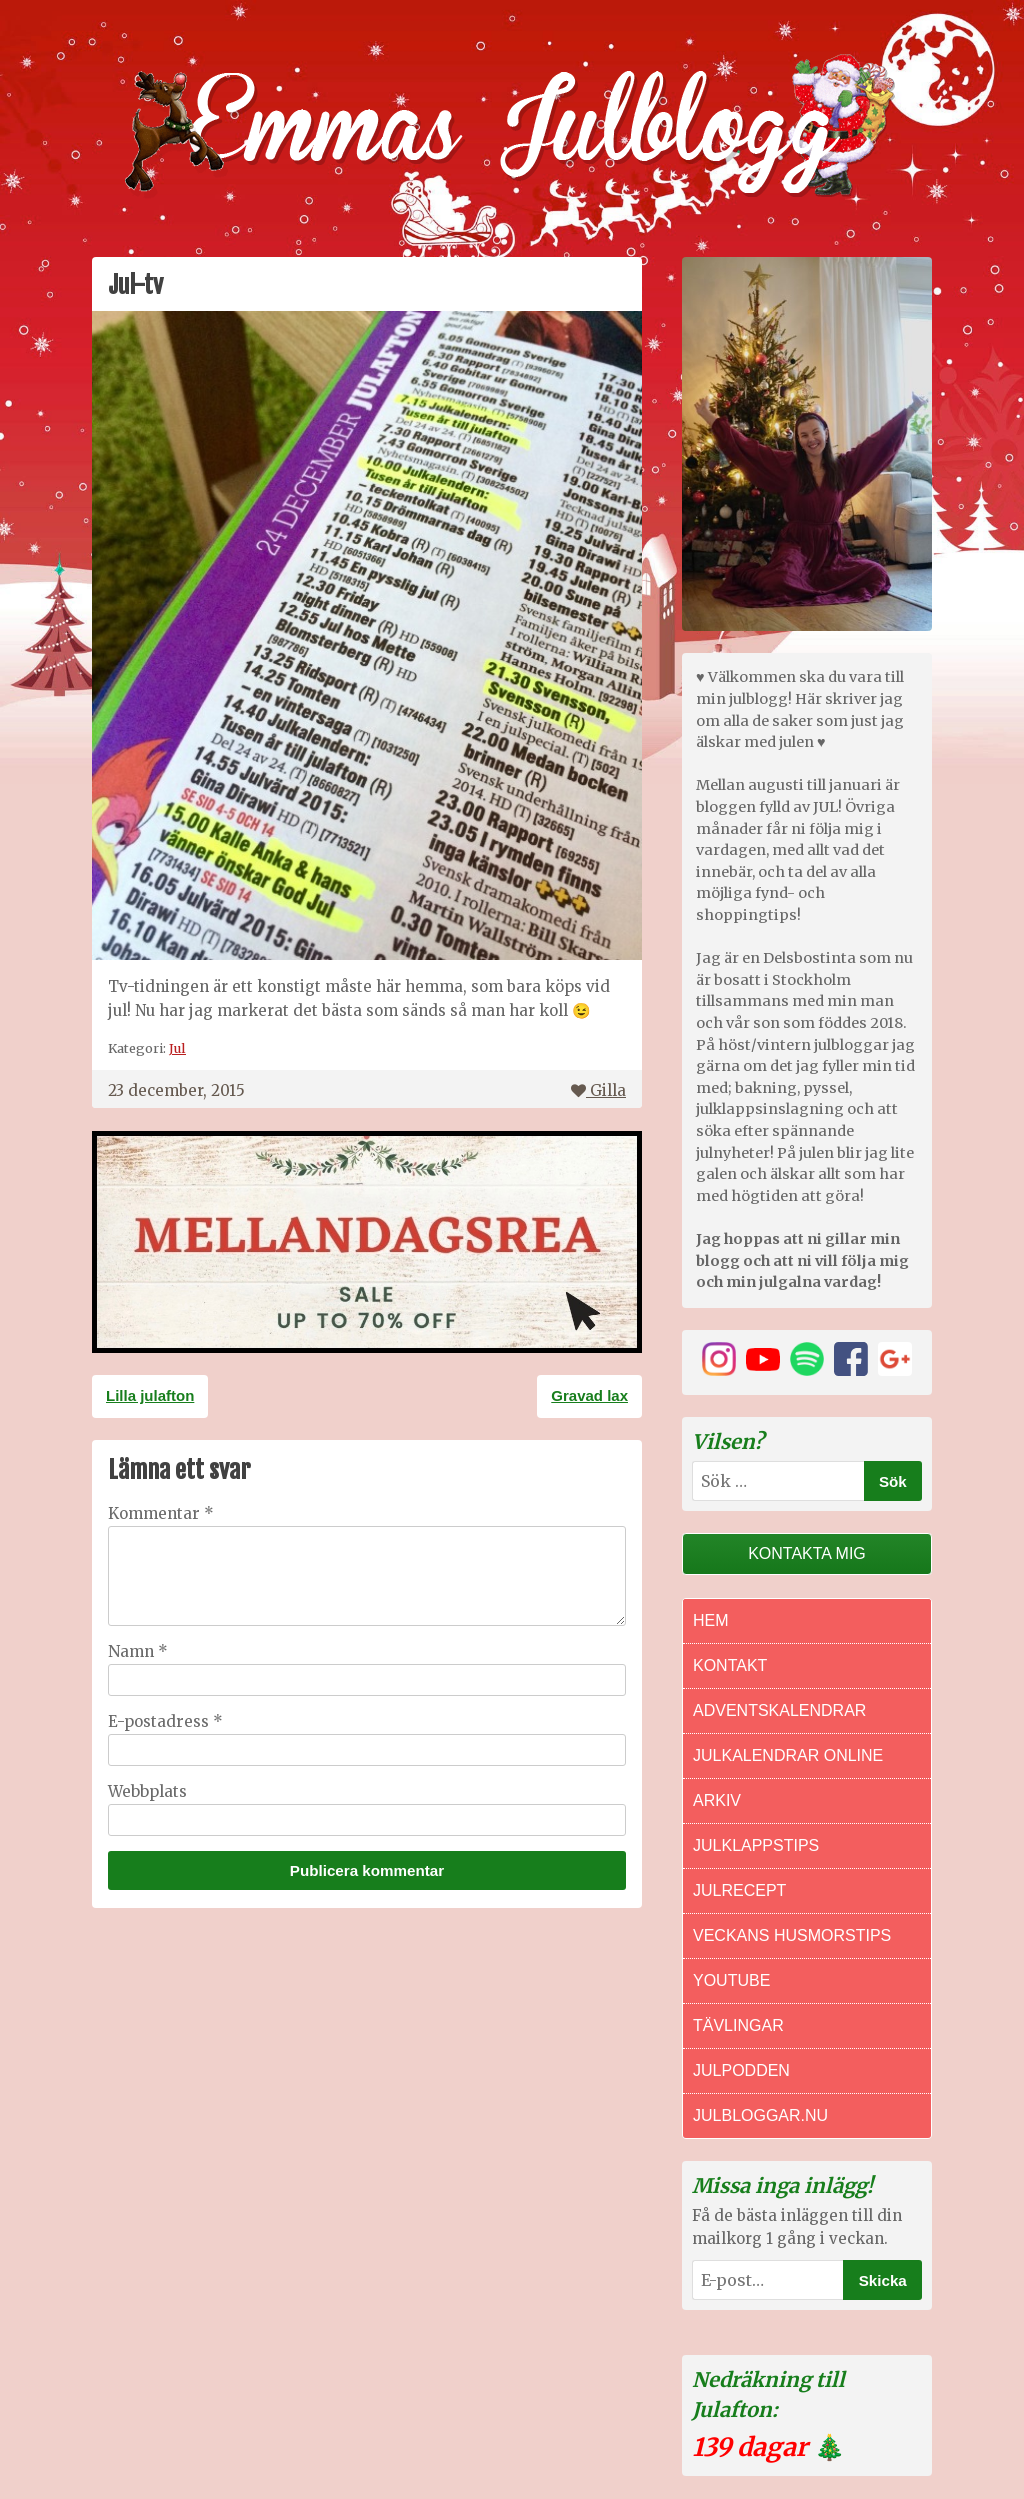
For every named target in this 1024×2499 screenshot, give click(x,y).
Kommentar (161, 1513)
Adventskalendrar (779, 1710)
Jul (177, 1048)
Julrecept (739, 1890)
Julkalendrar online (788, 1755)
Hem (711, 1620)
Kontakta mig (807, 1553)
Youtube (731, 1980)
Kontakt (730, 1665)
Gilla (598, 1090)
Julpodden (741, 2070)
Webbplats (147, 1791)
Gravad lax (589, 1395)
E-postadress (165, 1721)
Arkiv (717, 1800)
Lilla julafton (150, 1395)
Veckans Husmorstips (792, 1935)
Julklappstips (756, 1845)
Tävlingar (738, 2025)
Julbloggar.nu (760, 2115)
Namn (138, 1651)
